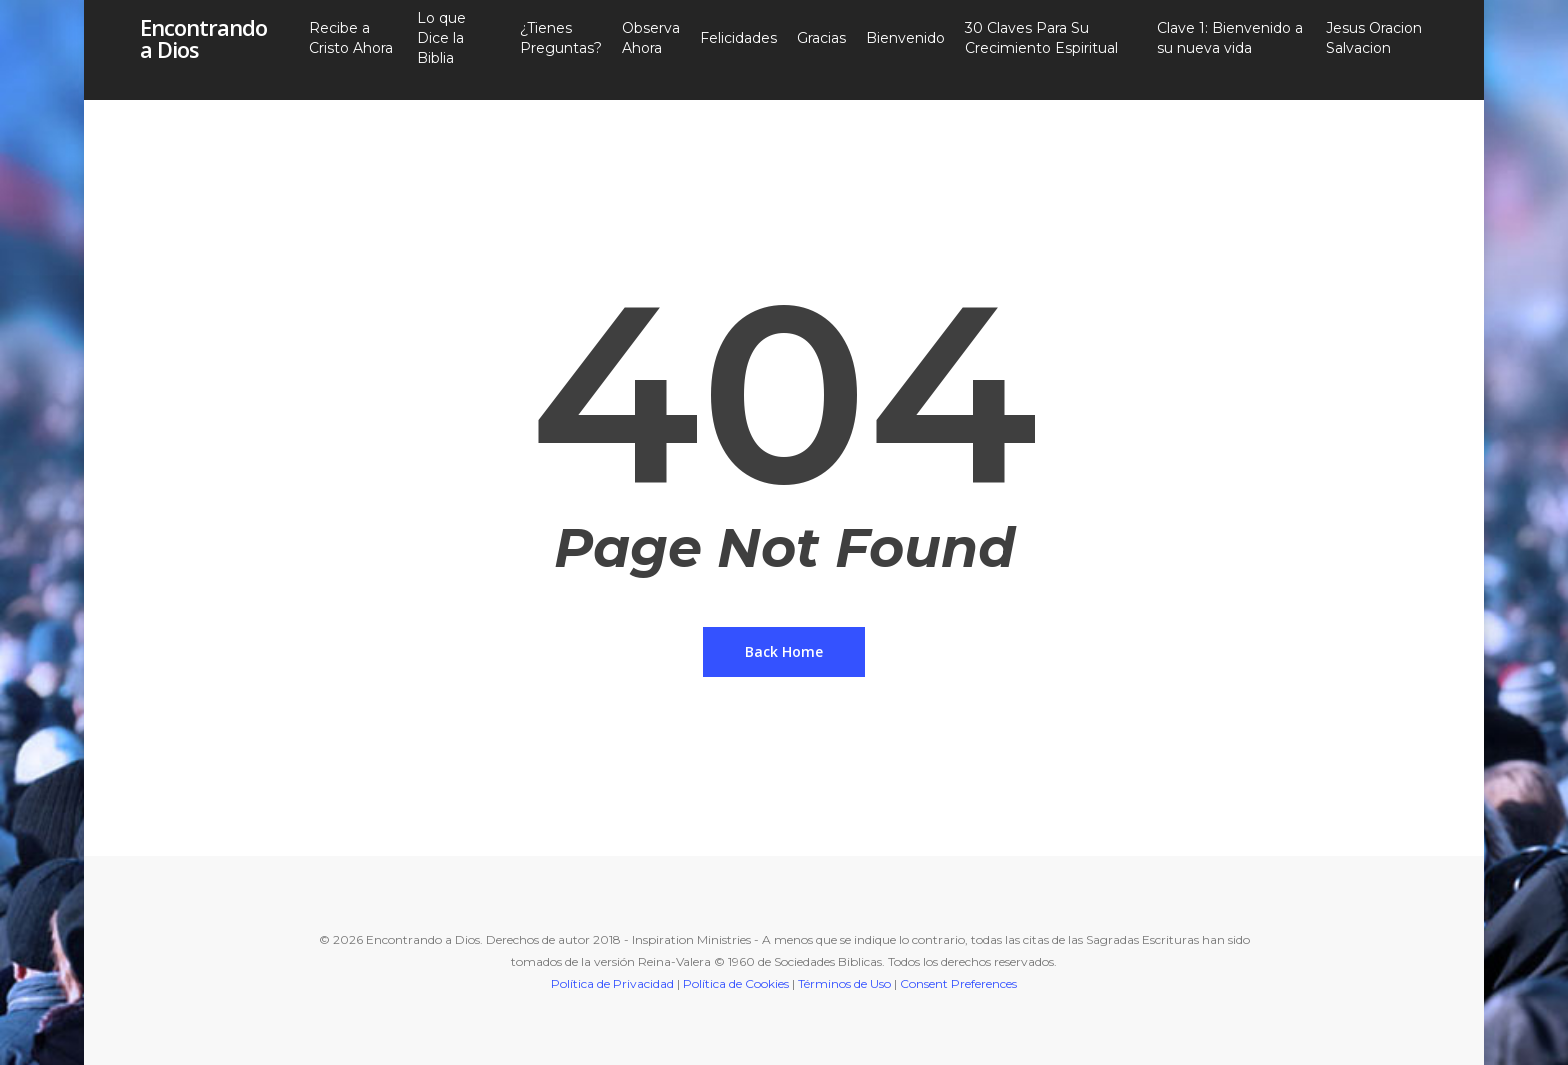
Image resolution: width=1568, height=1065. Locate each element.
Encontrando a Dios (203, 50)
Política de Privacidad (612, 983)
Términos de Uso (844, 983)
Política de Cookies (736, 983)
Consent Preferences (958, 983)
